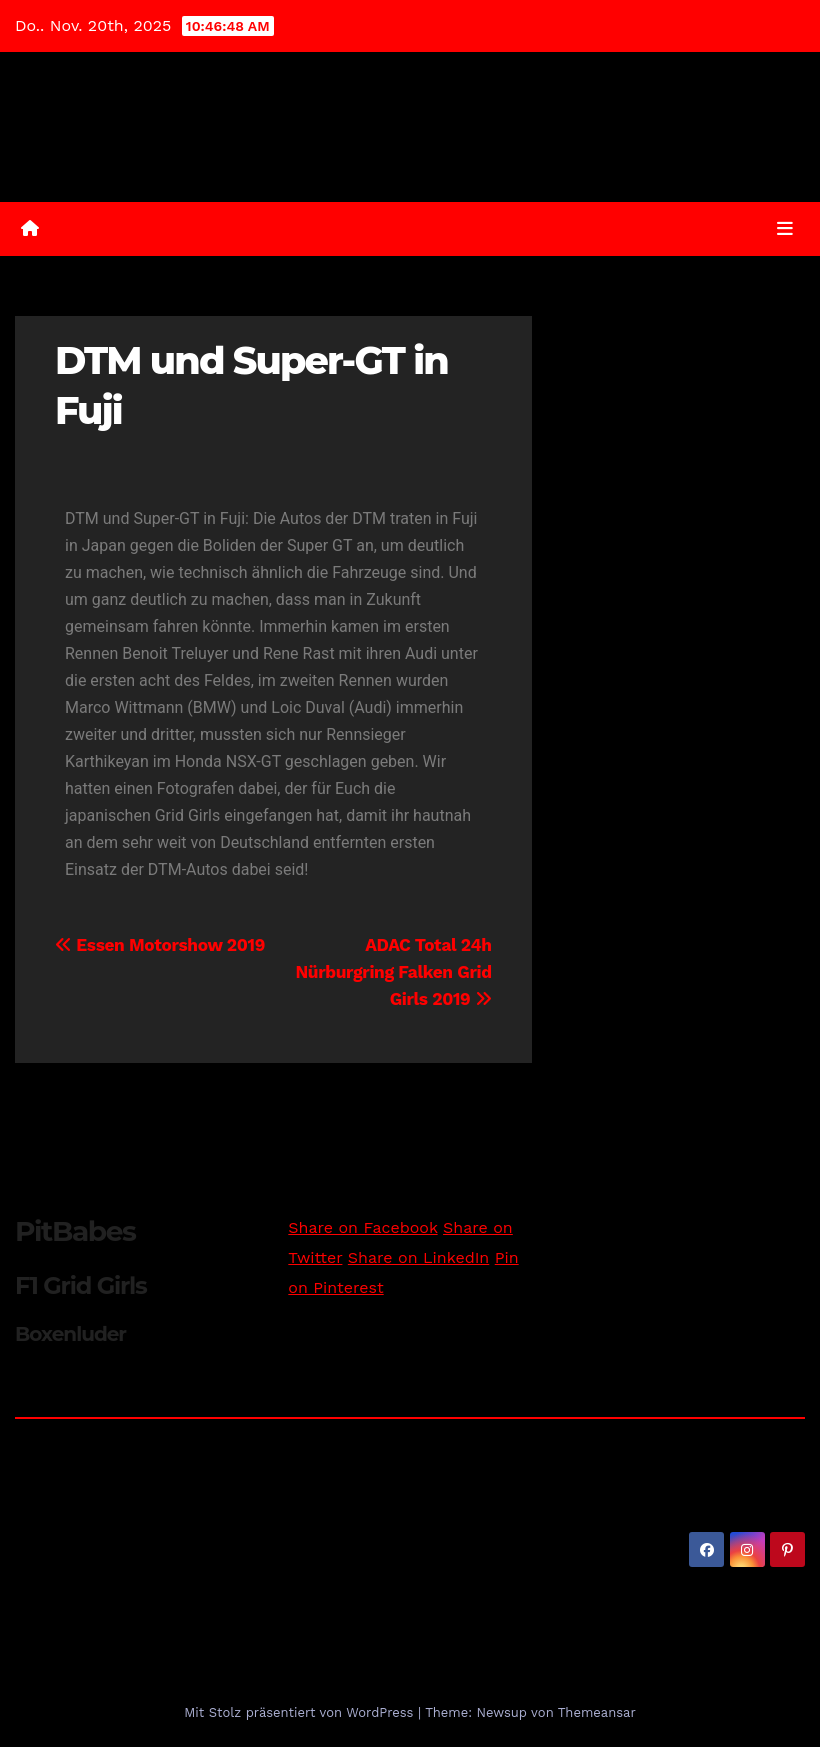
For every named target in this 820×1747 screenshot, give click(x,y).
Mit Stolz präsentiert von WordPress (301, 1712)
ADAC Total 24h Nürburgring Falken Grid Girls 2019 (393, 972)
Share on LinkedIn (418, 1257)
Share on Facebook (362, 1227)
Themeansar (597, 1712)
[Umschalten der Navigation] (785, 229)
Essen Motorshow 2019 (160, 945)
